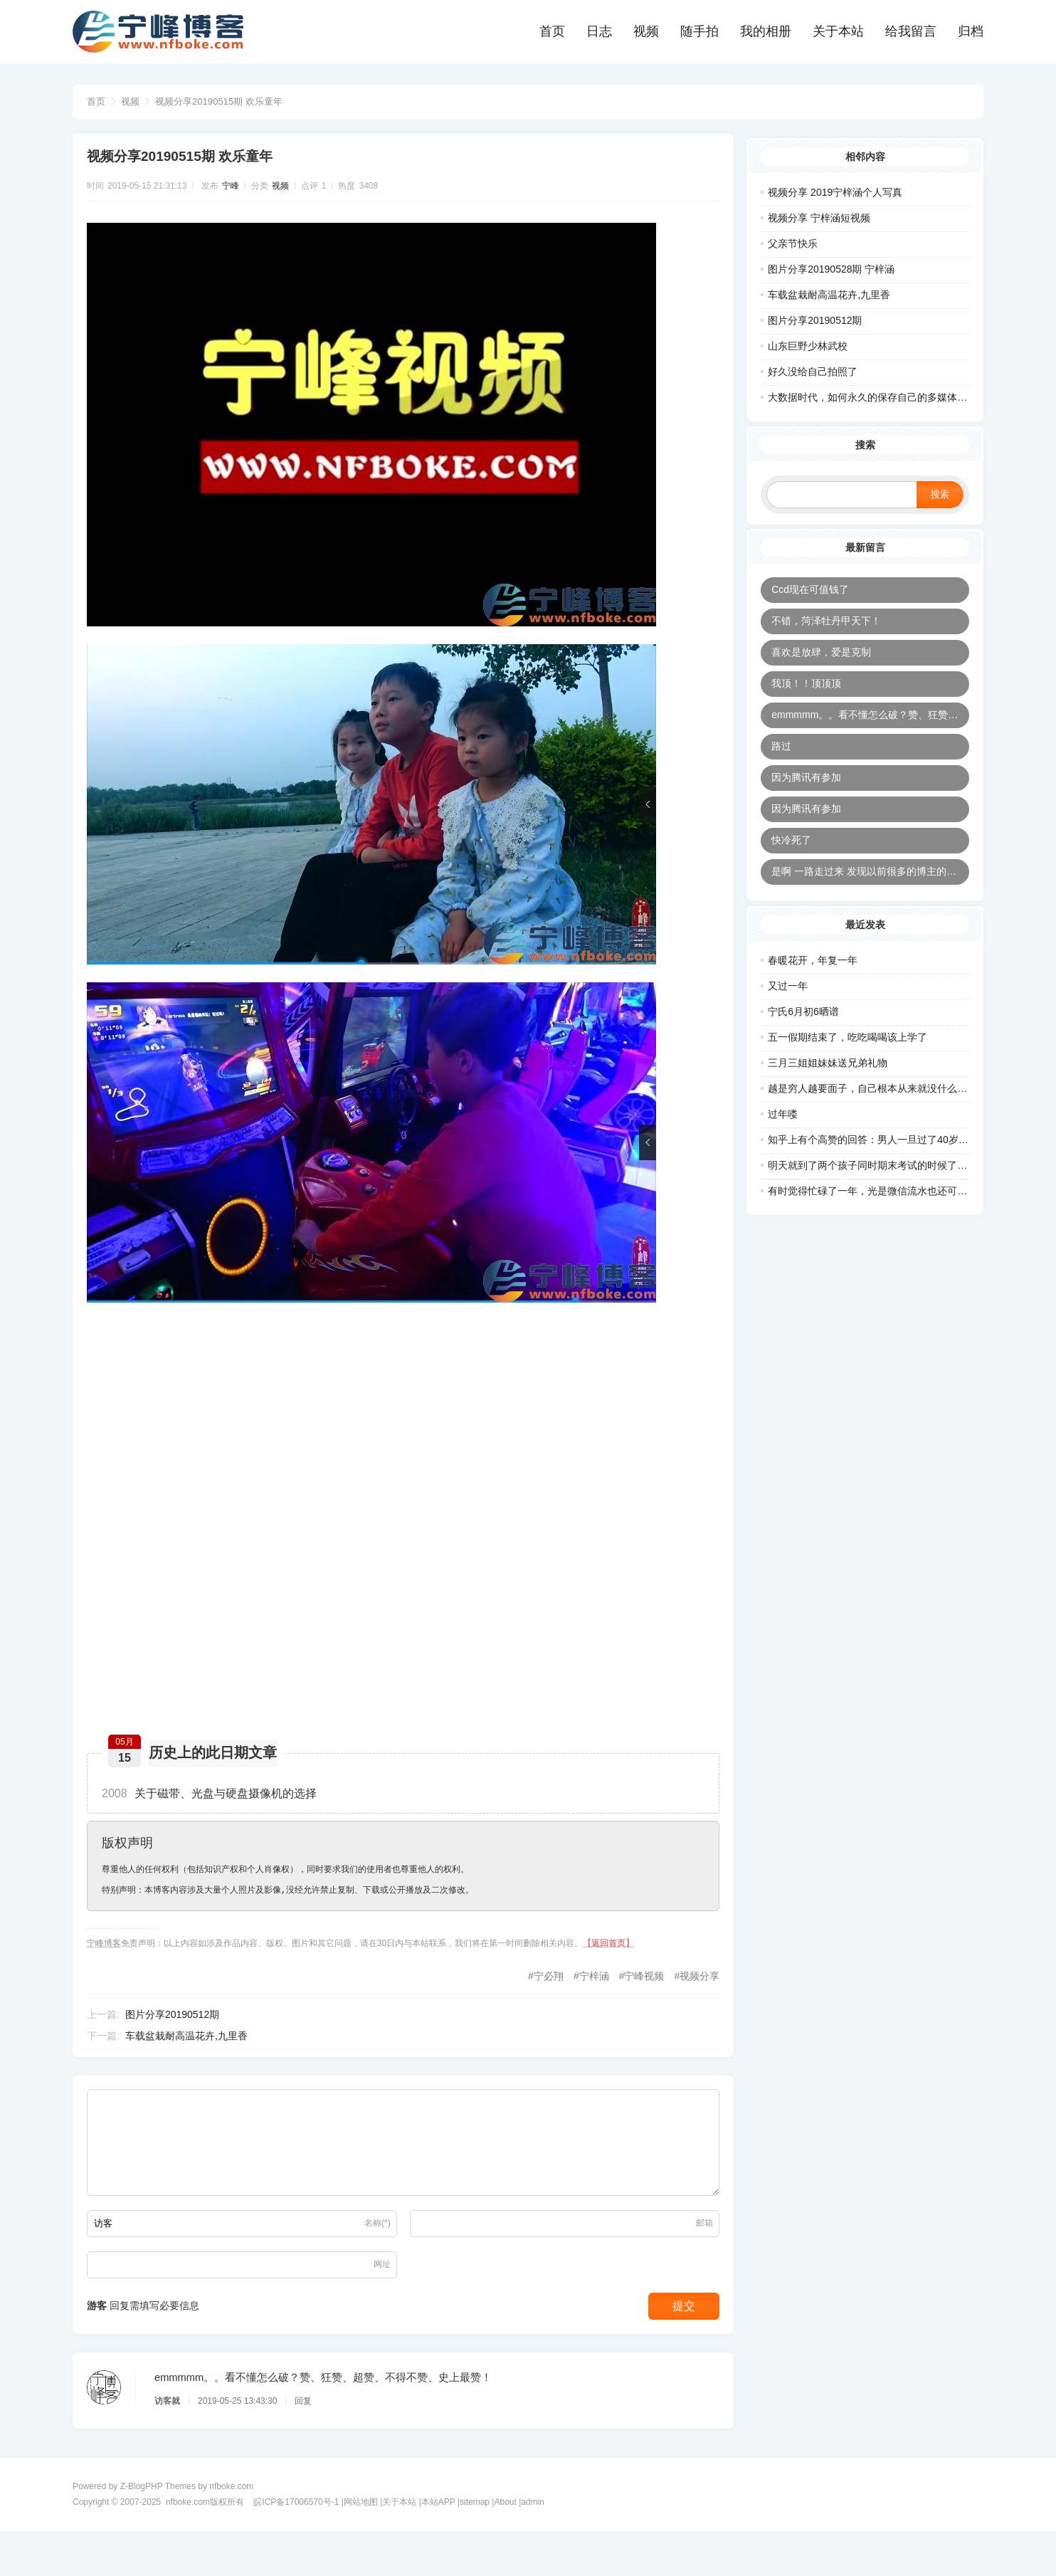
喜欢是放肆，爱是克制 (821, 666)
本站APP (438, 2546)
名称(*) (377, 2249)
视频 (646, 31)
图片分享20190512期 (179, 2029)
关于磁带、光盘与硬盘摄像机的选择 (216, 1808)
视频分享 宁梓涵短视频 (819, 213)
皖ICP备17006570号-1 (296, 2546)
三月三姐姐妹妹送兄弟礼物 (827, 1086)
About (505, 2546)
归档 (970, 31)
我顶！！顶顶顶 (806, 697)
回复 (310, 2438)
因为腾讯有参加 (806, 791)
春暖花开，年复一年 (812, 983)
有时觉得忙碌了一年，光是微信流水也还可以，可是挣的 (892, 1214)
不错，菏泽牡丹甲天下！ (826, 635)
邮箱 (697, 2249)
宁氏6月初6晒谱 (803, 1035)
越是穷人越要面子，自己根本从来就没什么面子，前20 (888, 1112)
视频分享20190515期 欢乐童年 (226, 101)
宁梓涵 (587, 1991)
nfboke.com (231, 2530)
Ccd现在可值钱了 (810, 603)
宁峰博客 (111, 1957)
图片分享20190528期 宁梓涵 (831, 264)
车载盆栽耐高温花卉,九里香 (193, 2050)
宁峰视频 (637, 1991)
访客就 (174, 2438)
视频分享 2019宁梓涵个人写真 (835, 187)
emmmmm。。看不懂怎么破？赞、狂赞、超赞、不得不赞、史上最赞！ (870, 729)
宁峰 (237, 194)
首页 (552, 31)
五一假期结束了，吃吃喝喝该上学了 (847, 1060)
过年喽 (783, 1137)
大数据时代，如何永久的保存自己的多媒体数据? (875, 392)
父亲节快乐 (793, 238)
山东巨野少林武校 (808, 341)
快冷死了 (791, 854)
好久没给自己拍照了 (812, 366)
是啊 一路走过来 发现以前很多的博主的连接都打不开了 (870, 885)
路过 (781, 760)
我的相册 (765, 31)
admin (532, 2546)
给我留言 (910, 31)
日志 (599, 31)
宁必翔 (541, 1991)
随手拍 (699, 31)
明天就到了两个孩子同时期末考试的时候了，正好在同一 (892, 1188)
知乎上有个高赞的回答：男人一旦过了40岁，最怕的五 (888, 1163)
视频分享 (692, 1991)
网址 (382, 2290)
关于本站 (838, 31)
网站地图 (361, 2546)
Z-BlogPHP (141, 2530)
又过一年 (788, 1009)
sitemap (475, 2546)
